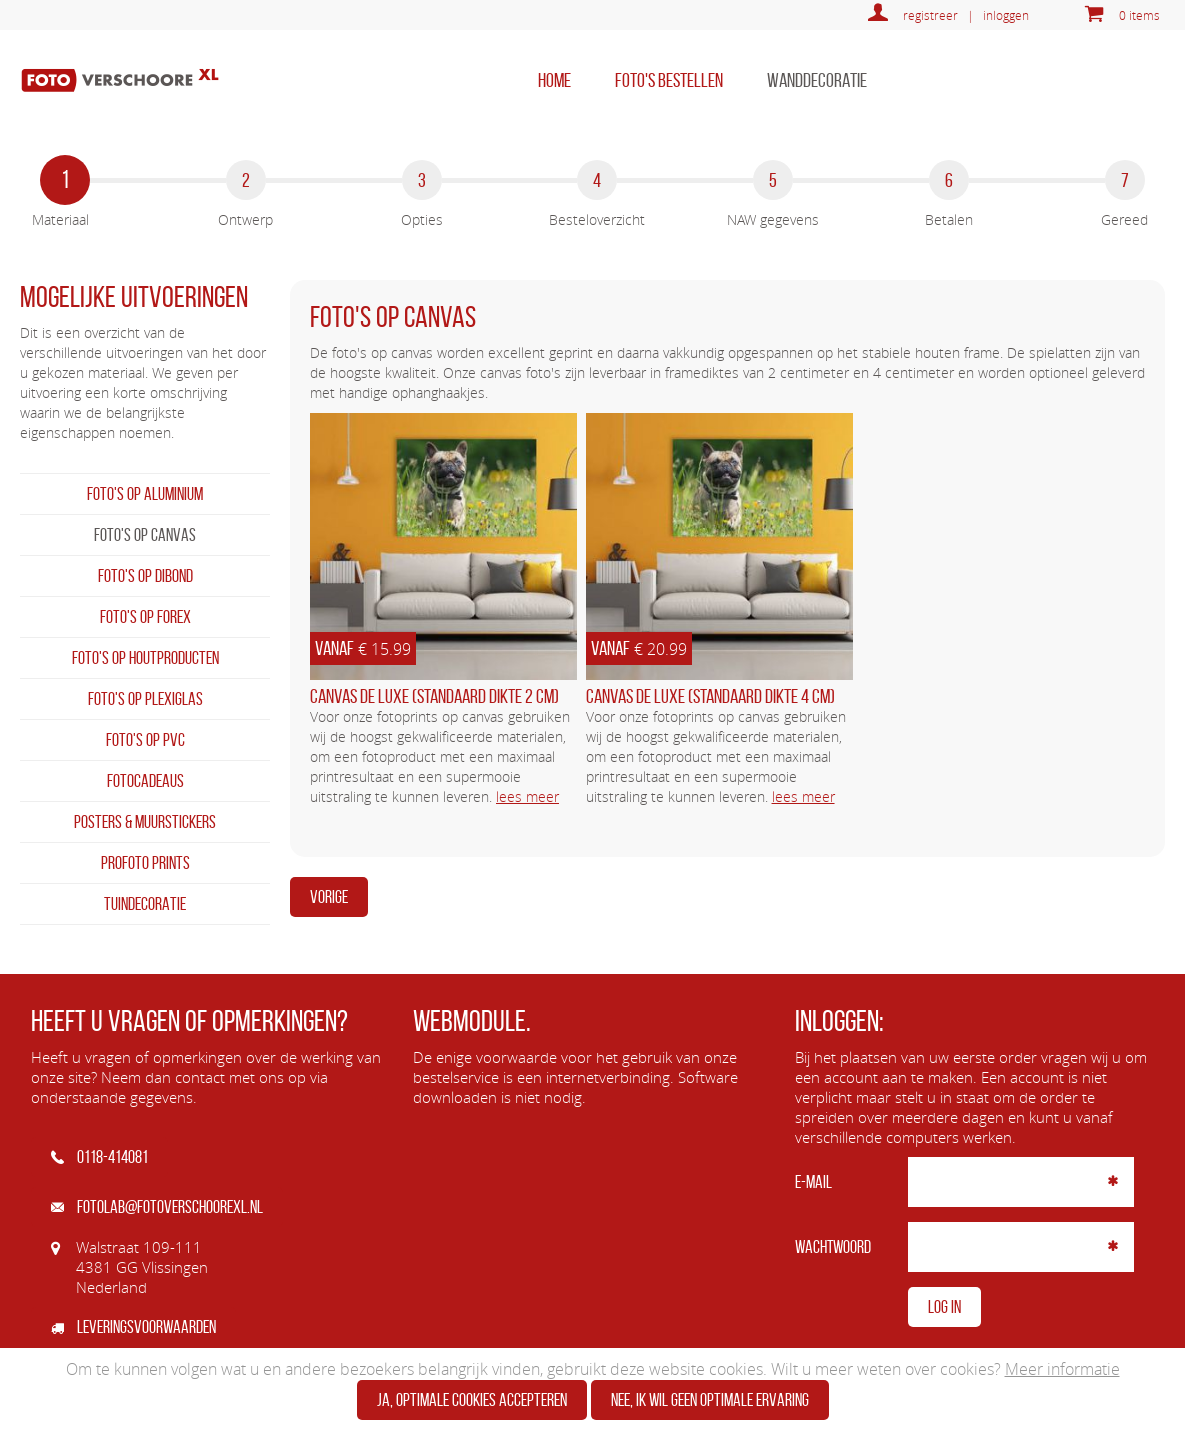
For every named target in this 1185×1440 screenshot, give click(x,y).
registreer (930, 15)
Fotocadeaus (145, 781)
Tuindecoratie (145, 904)
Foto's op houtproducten (145, 658)
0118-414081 (99, 1157)
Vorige (329, 897)
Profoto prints (145, 863)
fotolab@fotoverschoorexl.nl (157, 1207)
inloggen (1006, 15)
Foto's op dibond (145, 576)
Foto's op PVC (145, 740)
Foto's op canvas (145, 535)
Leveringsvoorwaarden (133, 1327)
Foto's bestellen (669, 80)
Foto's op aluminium (145, 494)
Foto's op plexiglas (145, 699)
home (554, 80)
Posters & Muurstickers (145, 822)
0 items (1139, 15)
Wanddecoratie (817, 80)
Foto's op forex (145, 617)
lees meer (527, 796)
